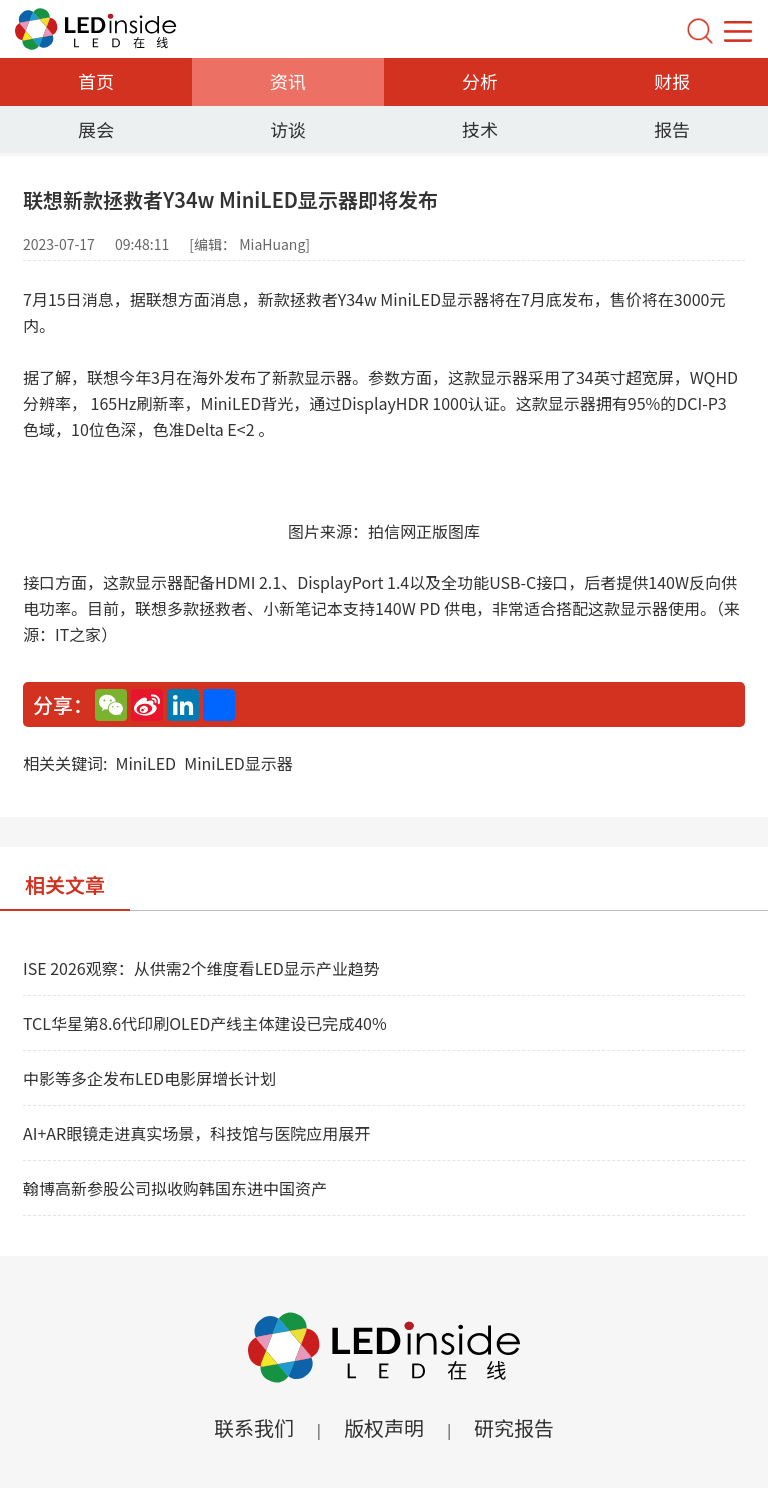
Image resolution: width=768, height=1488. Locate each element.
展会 (96, 129)
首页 (96, 81)
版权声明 (384, 1427)
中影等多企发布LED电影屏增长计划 (149, 1078)
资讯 (288, 81)
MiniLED (145, 763)
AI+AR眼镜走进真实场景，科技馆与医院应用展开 (196, 1133)
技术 (480, 129)
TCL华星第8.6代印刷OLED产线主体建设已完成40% (205, 1023)
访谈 (288, 129)
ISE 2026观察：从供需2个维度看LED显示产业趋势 (201, 968)
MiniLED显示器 (238, 763)
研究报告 (514, 1427)
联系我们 (254, 1427)
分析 (480, 81)
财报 (672, 81)
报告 (672, 129)
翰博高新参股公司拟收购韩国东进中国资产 (175, 1188)
